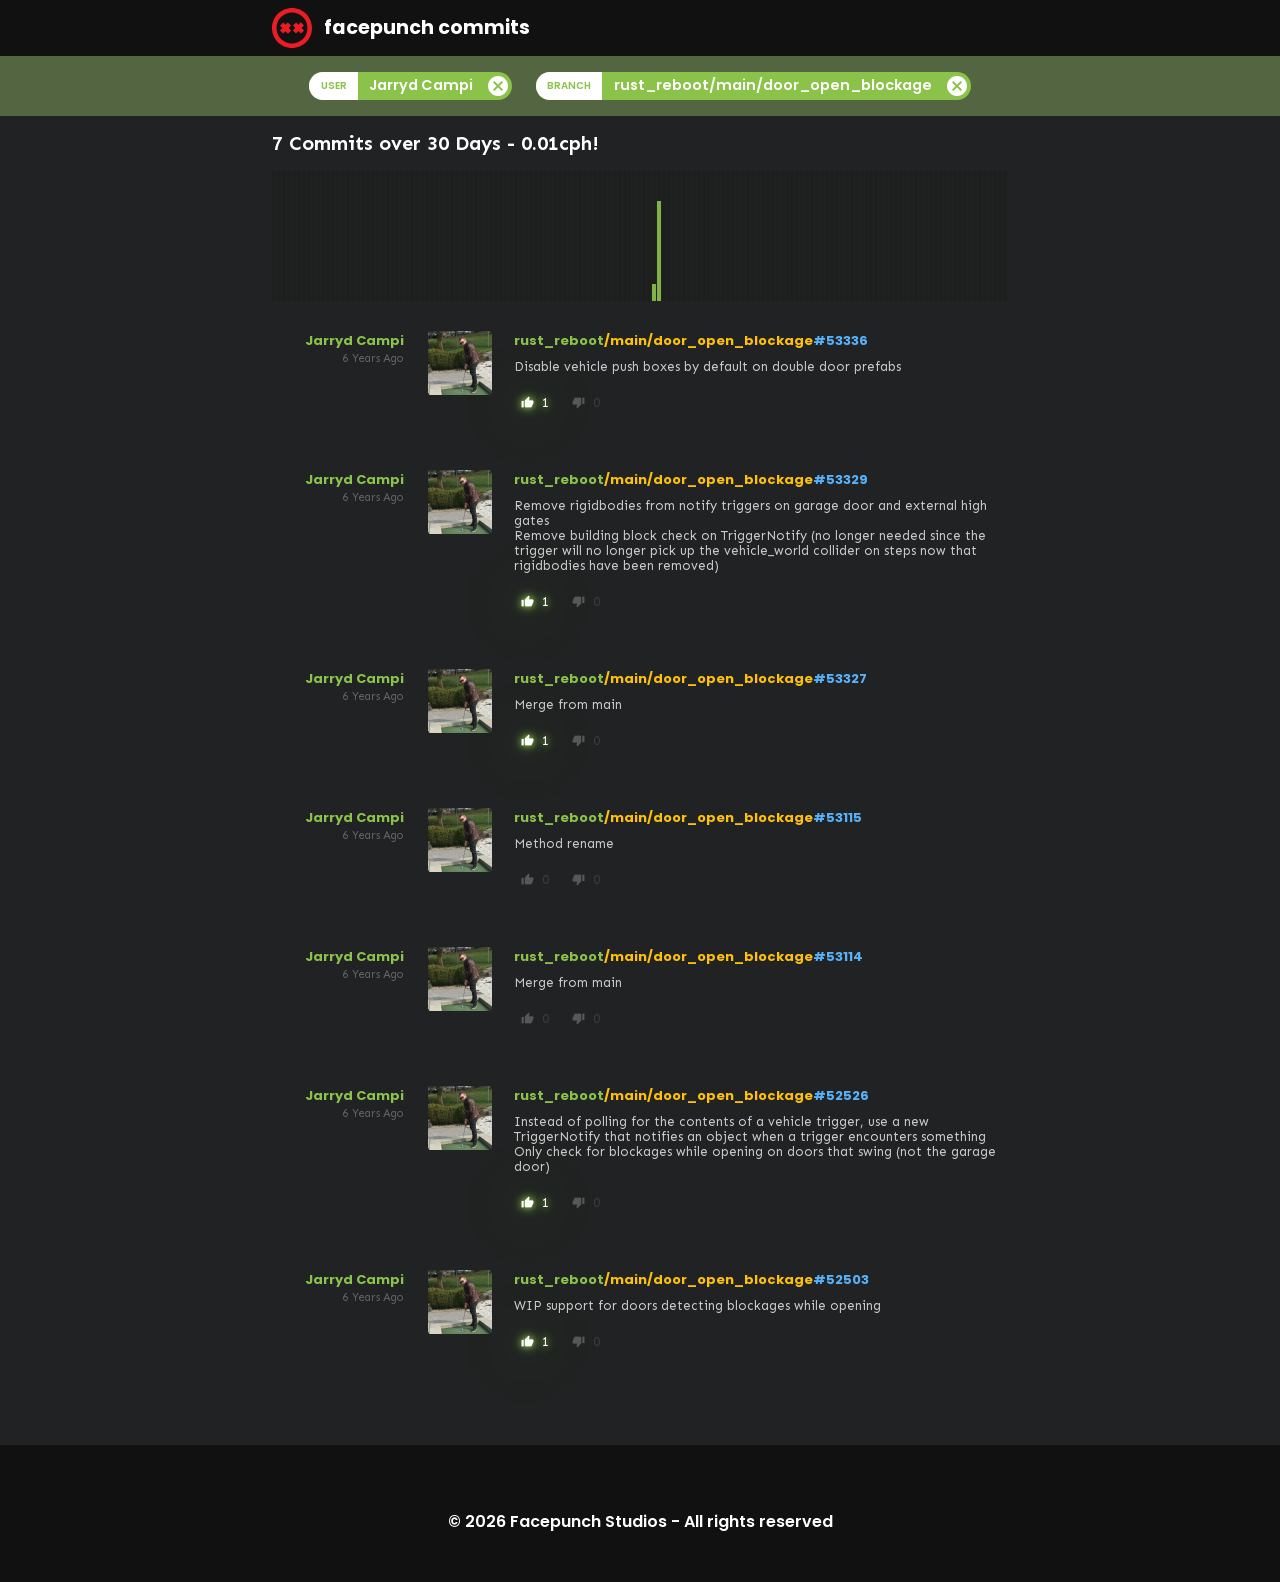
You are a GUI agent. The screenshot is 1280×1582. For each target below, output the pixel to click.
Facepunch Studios (588, 1521)
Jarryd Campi (354, 340)
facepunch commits (401, 28)
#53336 (840, 340)
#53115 (837, 817)
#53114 (838, 956)
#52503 (841, 1279)
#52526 (841, 1095)
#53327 (840, 678)
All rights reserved (758, 1521)
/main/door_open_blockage (708, 340)
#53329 (840, 479)
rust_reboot (559, 340)
